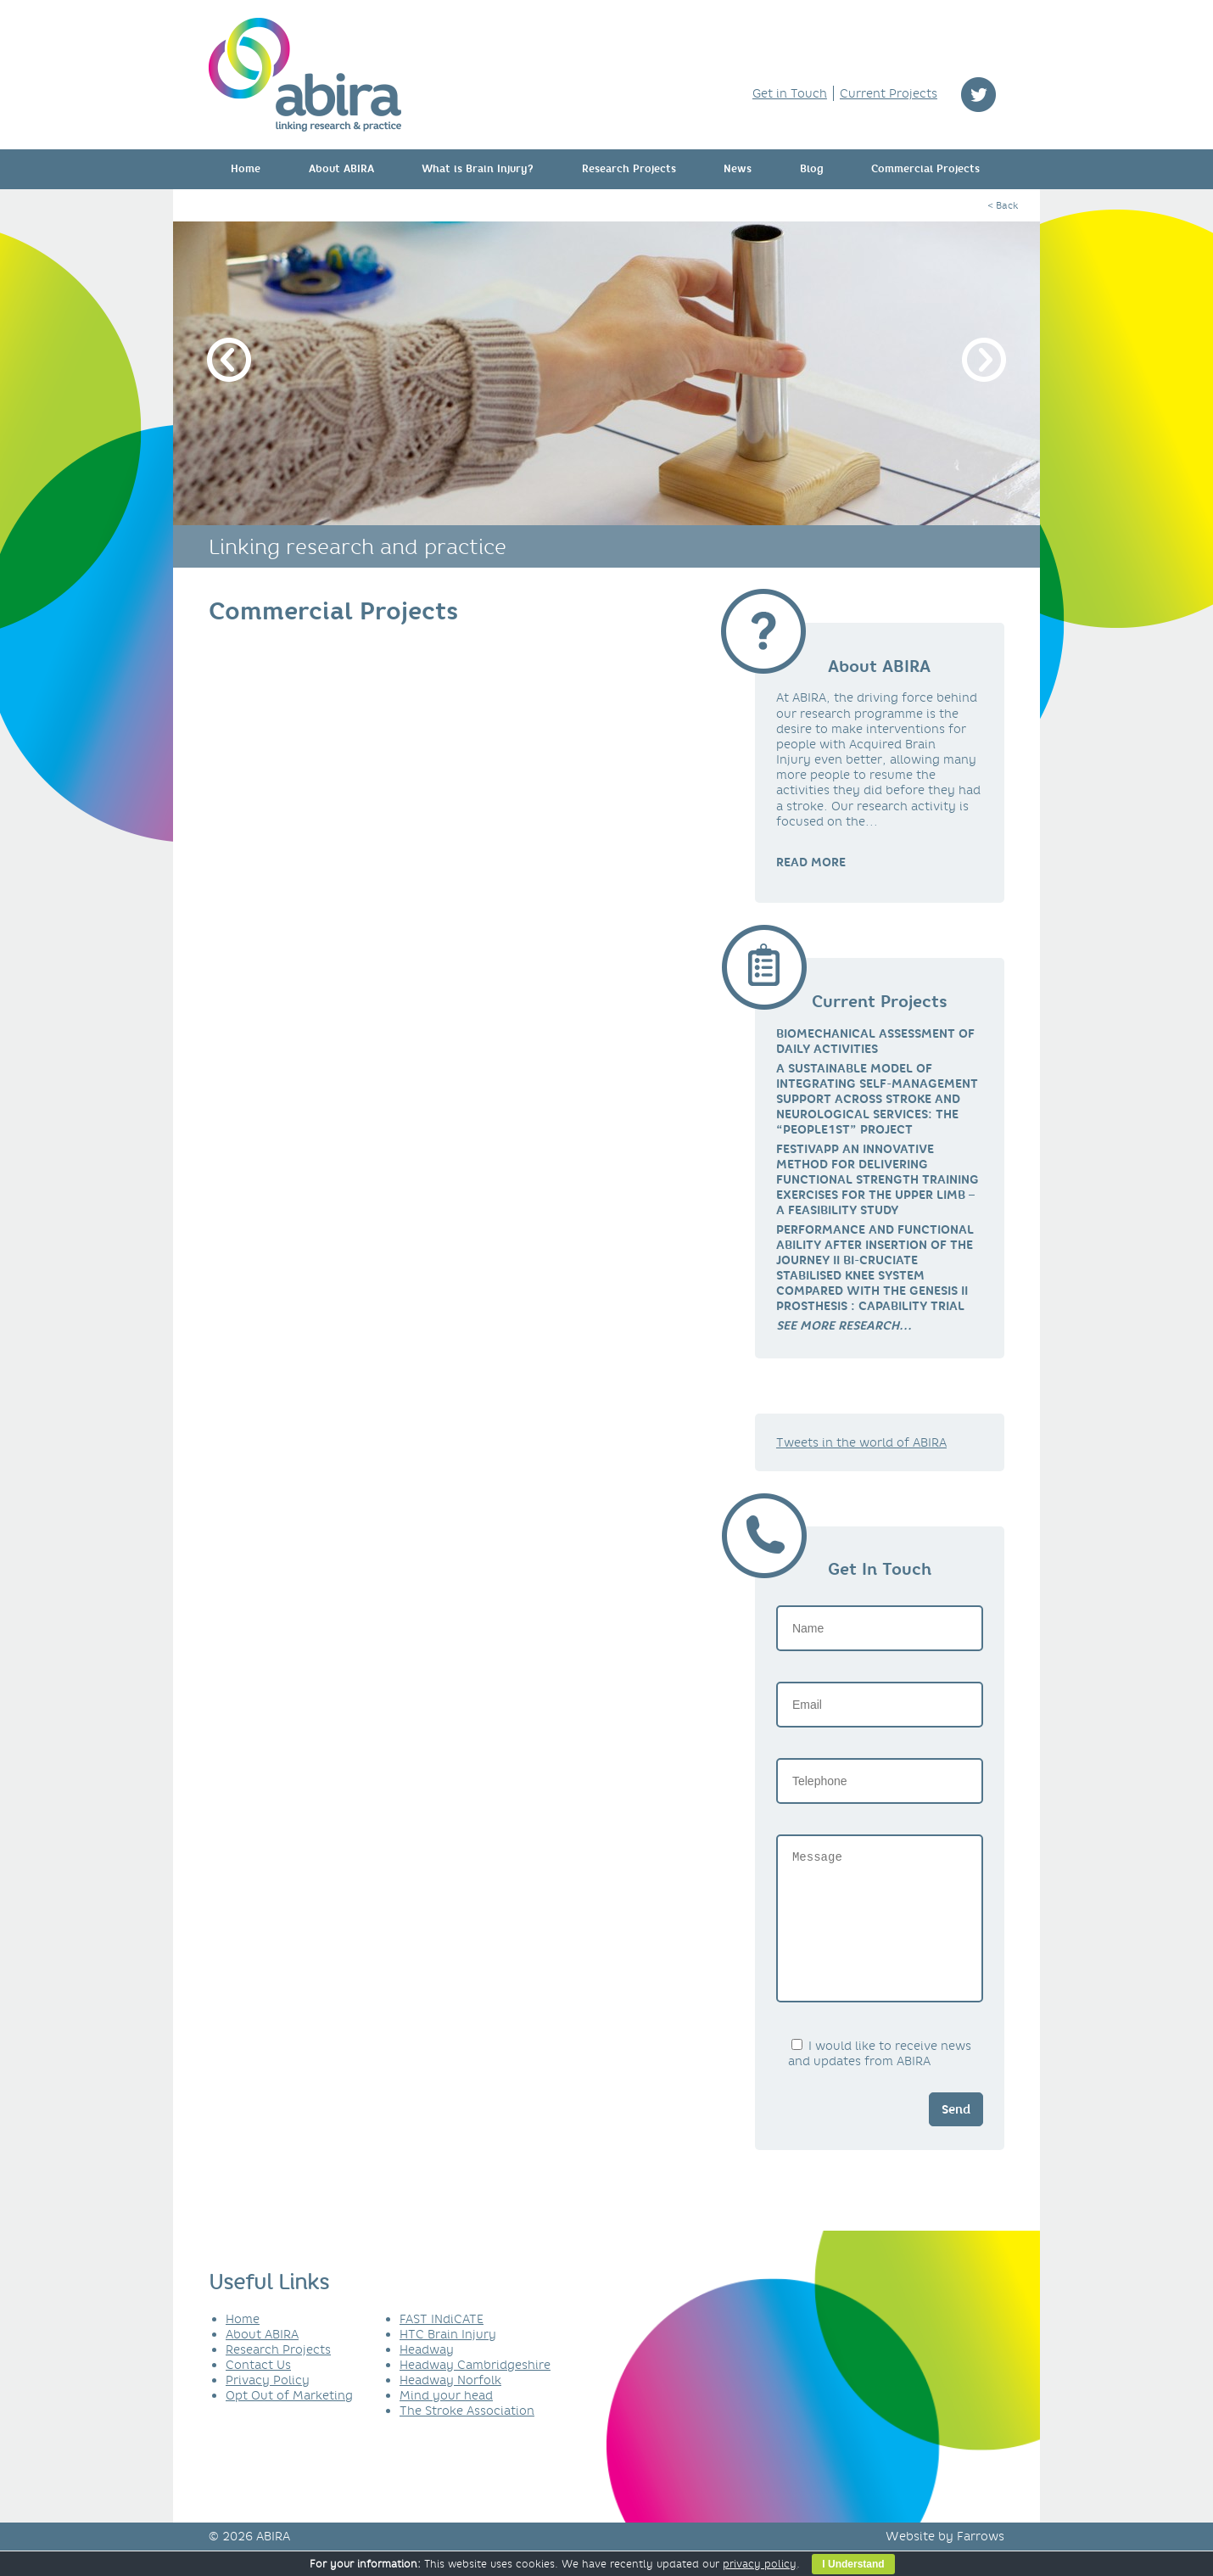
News (738, 169)
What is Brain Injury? (478, 169)
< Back (1002, 205)
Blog (812, 169)
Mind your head (446, 2420)
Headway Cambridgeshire (475, 2390)
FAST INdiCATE (442, 2344)
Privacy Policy (268, 2405)
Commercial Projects (925, 169)
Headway (427, 2375)
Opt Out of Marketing (289, 2420)
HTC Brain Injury (448, 2359)
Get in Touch (789, 93)
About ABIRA (341, 169)
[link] (844, 1325)
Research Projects (629, 169)
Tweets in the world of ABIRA (861, 1442)
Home (245, 169)
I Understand (853, 2564)
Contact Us (258, 2390)
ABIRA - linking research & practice (305, 75)
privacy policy (760, 2563)
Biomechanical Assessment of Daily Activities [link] (875, 1041)
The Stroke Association (467, 2436)
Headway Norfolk (450, 2405)
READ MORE (811, 862)
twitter (978, 94)
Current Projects (888, 93)
